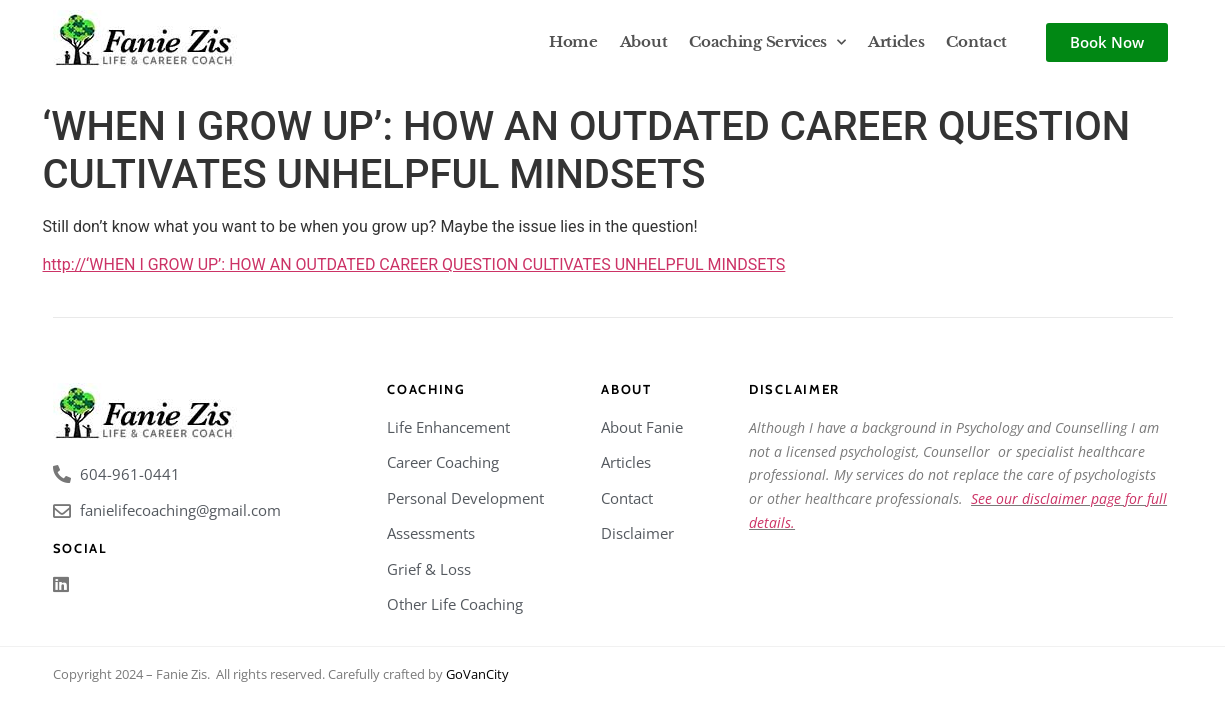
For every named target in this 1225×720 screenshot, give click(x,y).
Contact (976, 41)
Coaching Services (767, 42)
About (644, 41)
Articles (896, 41)
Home (573, 41)
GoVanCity (477, 674)
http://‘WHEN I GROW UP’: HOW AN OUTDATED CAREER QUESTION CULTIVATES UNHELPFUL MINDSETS (414, 264)
